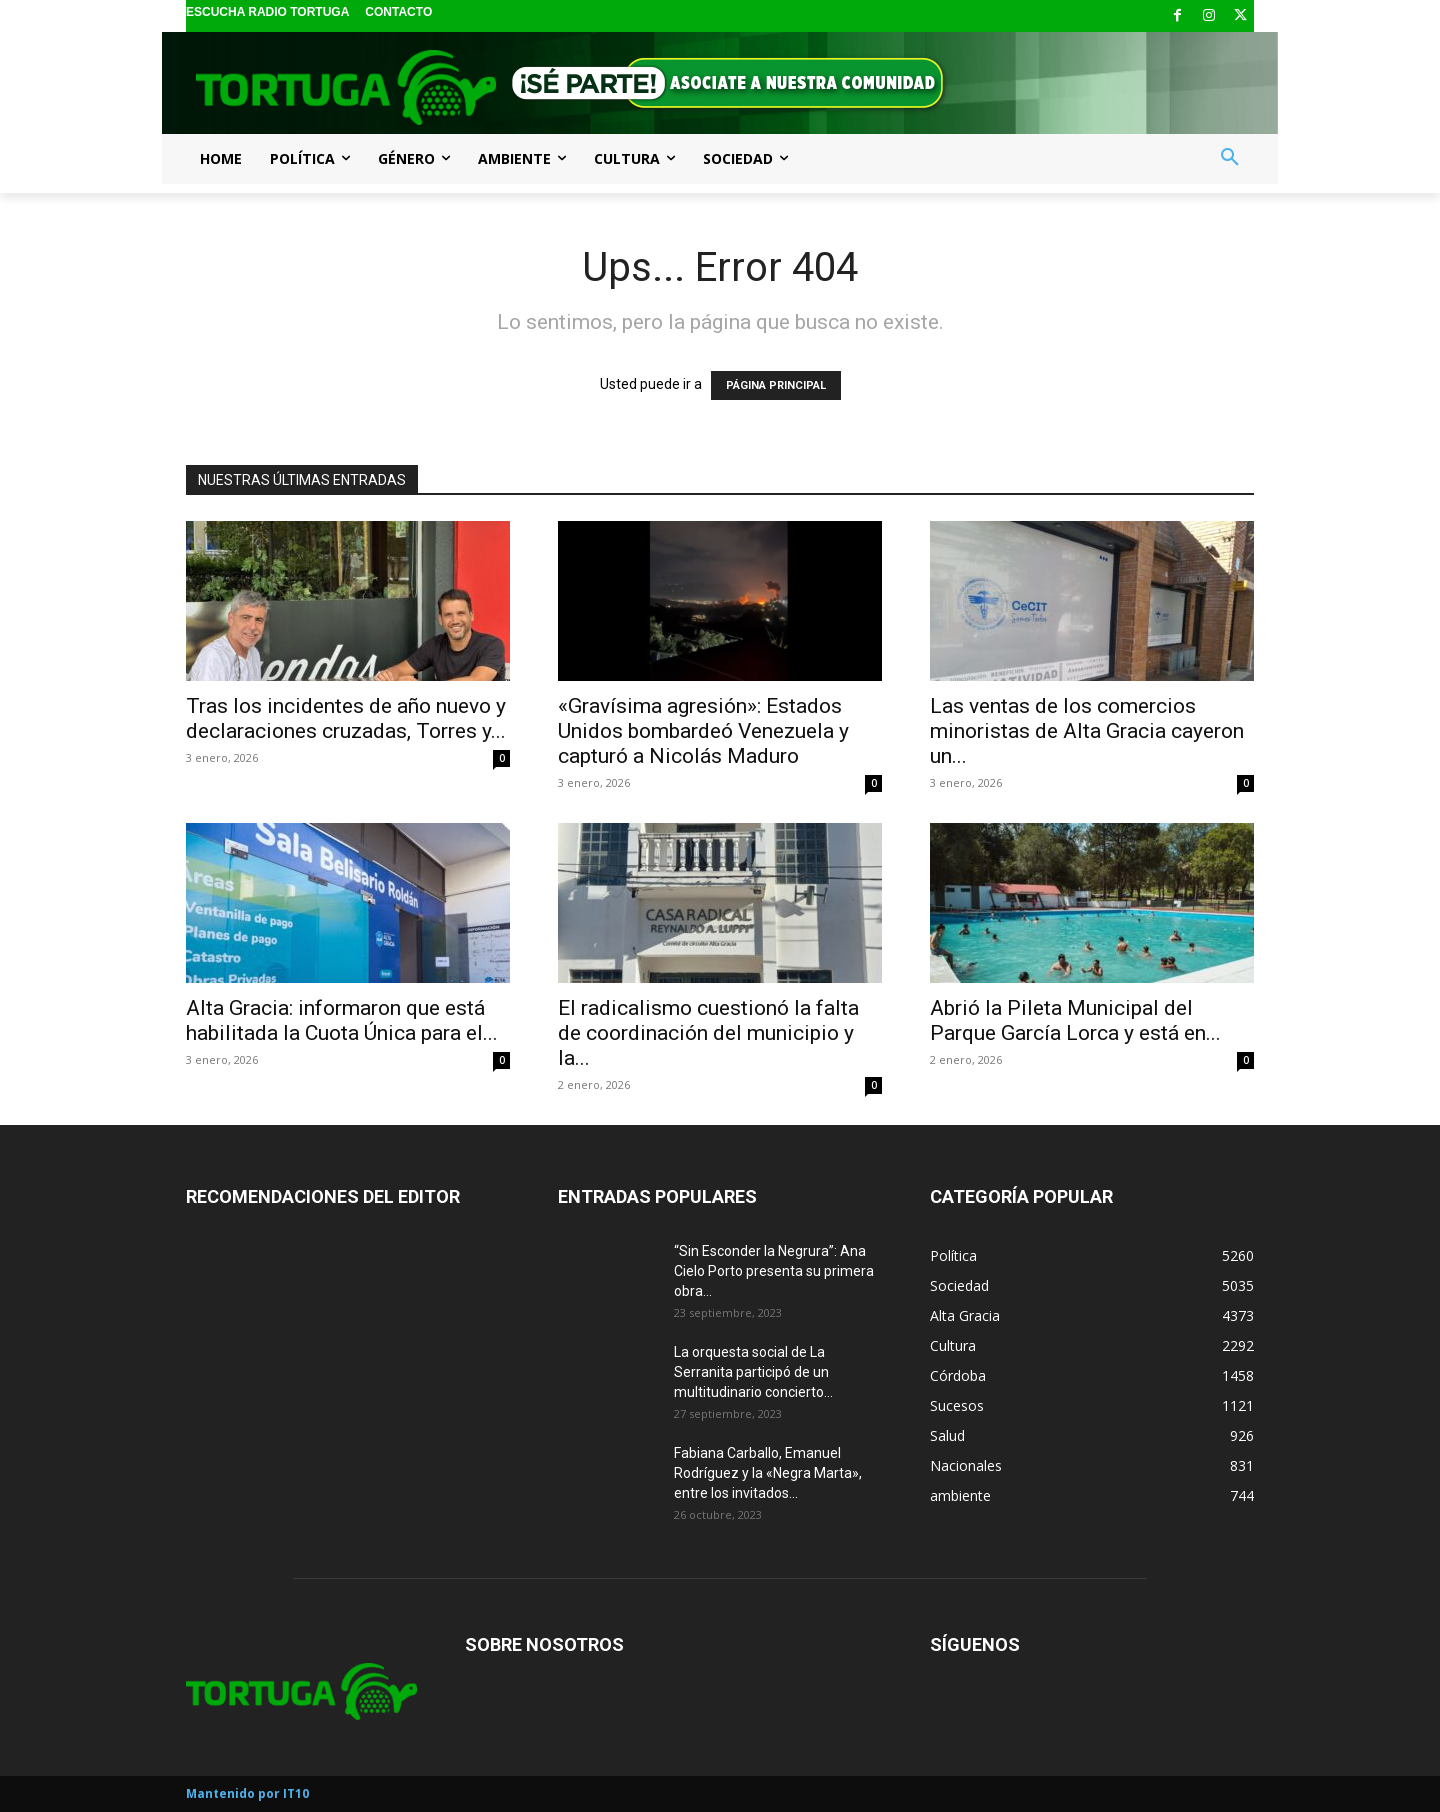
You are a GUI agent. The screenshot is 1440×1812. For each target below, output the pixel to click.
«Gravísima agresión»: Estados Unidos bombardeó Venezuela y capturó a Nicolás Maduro (703, 731)
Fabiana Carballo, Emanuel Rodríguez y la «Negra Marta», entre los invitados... (768, 1473)
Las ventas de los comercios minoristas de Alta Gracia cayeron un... (1087, 731)
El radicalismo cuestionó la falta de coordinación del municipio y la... (708, 1033)
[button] (1230, 158)
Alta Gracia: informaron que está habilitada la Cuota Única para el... (342, 1020)
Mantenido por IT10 (247, 1793)
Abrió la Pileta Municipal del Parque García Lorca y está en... (1075, 1020)
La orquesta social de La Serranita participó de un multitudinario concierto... (753, 1372)
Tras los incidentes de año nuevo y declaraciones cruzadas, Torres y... (346, 718)
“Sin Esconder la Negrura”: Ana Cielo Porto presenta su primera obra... (774, 1271)
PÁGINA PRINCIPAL (776, 385)
